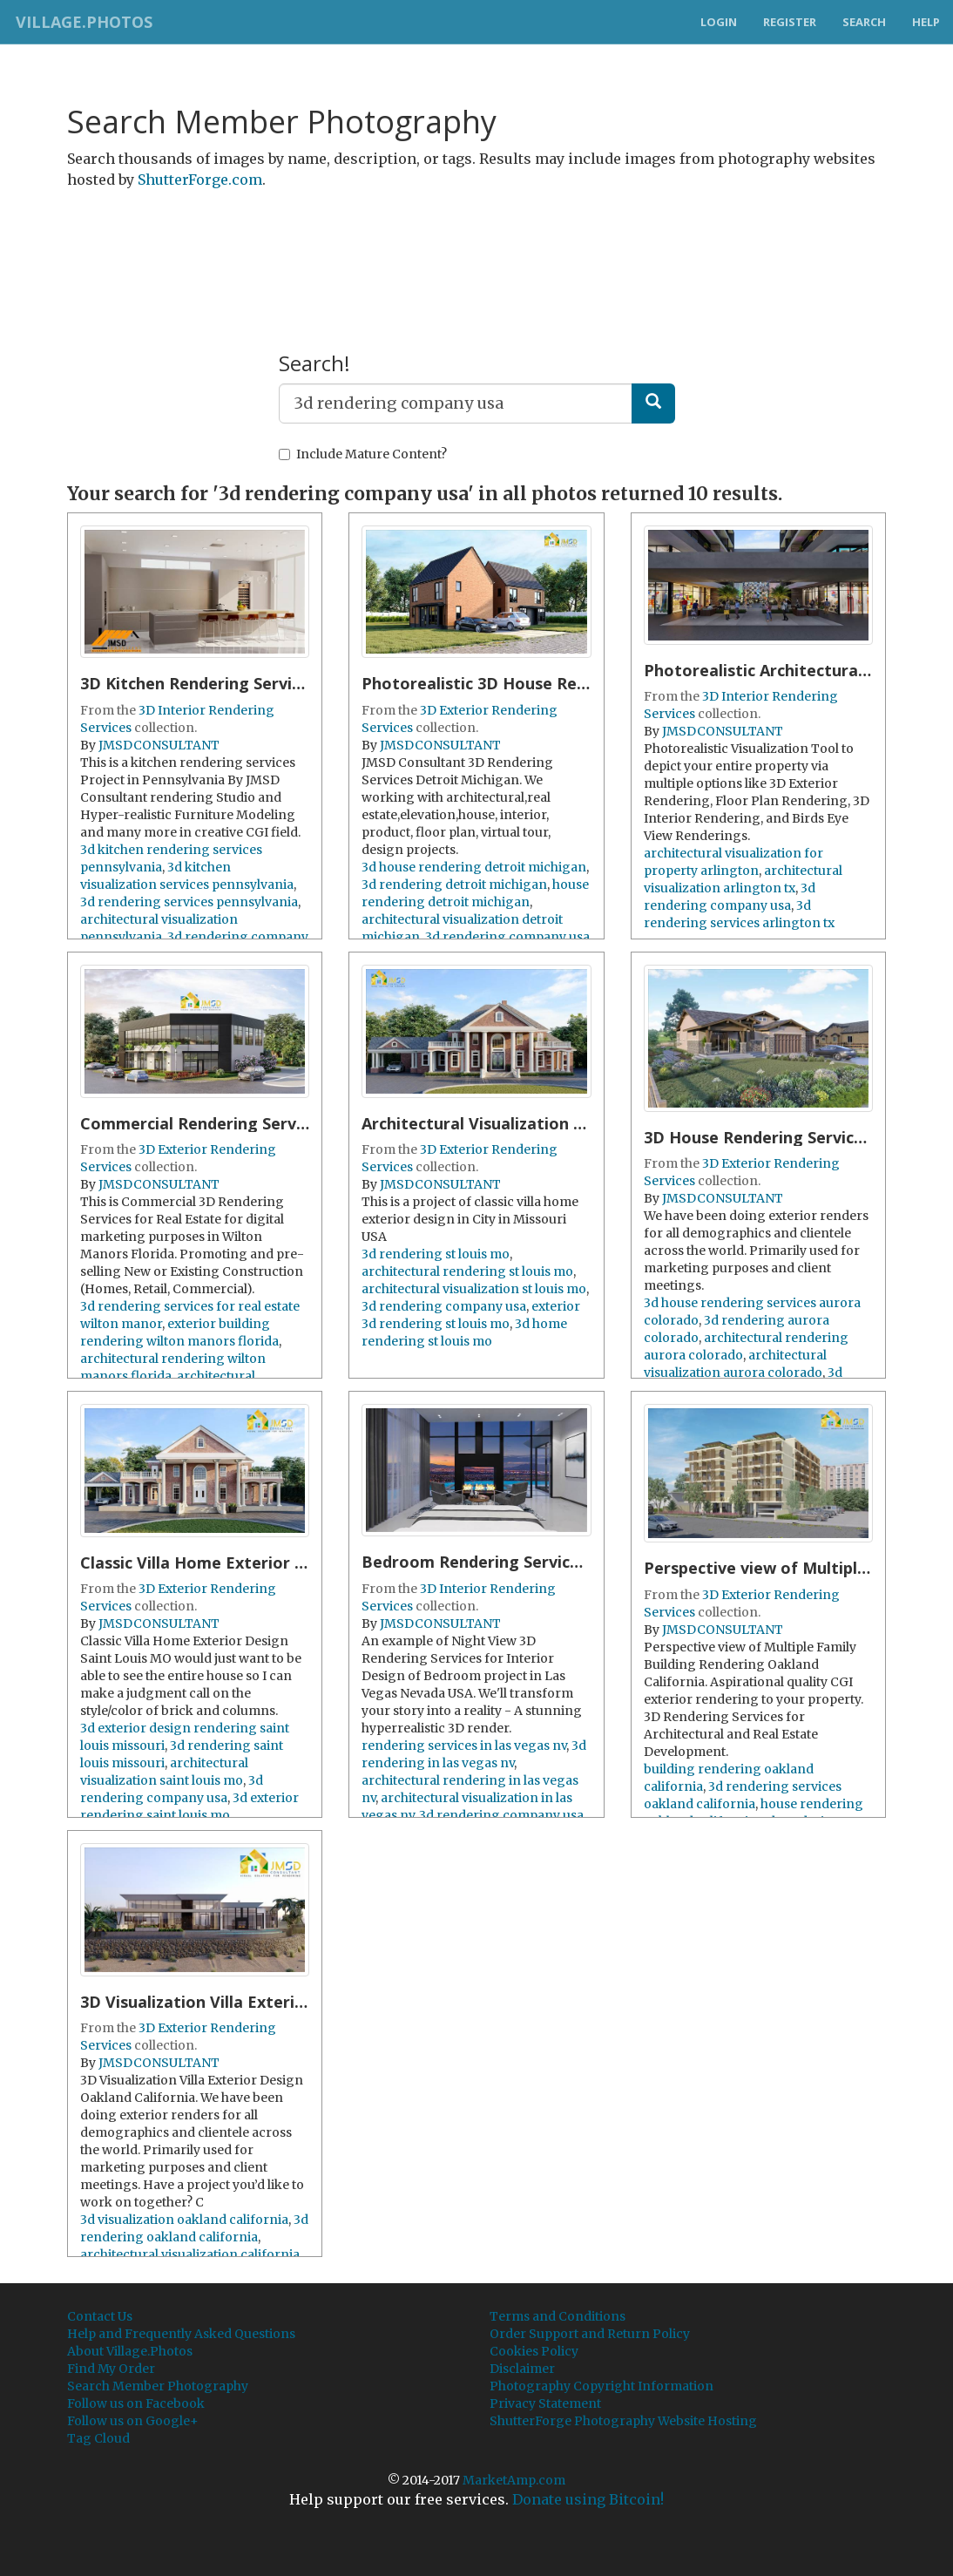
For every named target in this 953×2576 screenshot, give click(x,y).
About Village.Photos (130, 2351)
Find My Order (111, 2368)
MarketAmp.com (514, 2480)
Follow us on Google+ (133, 2421)
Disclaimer (522, 2368)
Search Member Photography (157, 2386)
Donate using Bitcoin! (588, 2499)
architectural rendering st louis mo (467, 1271)
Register (789, 22)
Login (718, 22)
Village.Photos (81, 21)
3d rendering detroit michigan (454, 884)
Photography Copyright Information (601, 2386)
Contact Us (99, 2316)
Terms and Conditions (557, 2316)
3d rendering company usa (507, 937)
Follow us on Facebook (136, 2403)
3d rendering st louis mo (436, 1254)
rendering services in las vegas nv (464, 1745)
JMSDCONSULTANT (159, 745)
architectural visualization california (190, 2254)
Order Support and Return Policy (590, 2334)
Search (864, 22)
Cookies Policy (534, 2351)
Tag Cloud (98, 2438)
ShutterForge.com (200, 179)
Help (926, 22)
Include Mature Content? (363, 454)
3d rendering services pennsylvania (189, 902)
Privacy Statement (545, 2403)
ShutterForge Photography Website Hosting (623, 2421)
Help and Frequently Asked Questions (181, 2334)
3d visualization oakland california (184, 2219)
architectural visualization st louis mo (474, 1289)
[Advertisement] (476, 246)
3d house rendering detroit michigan (474, 867)
